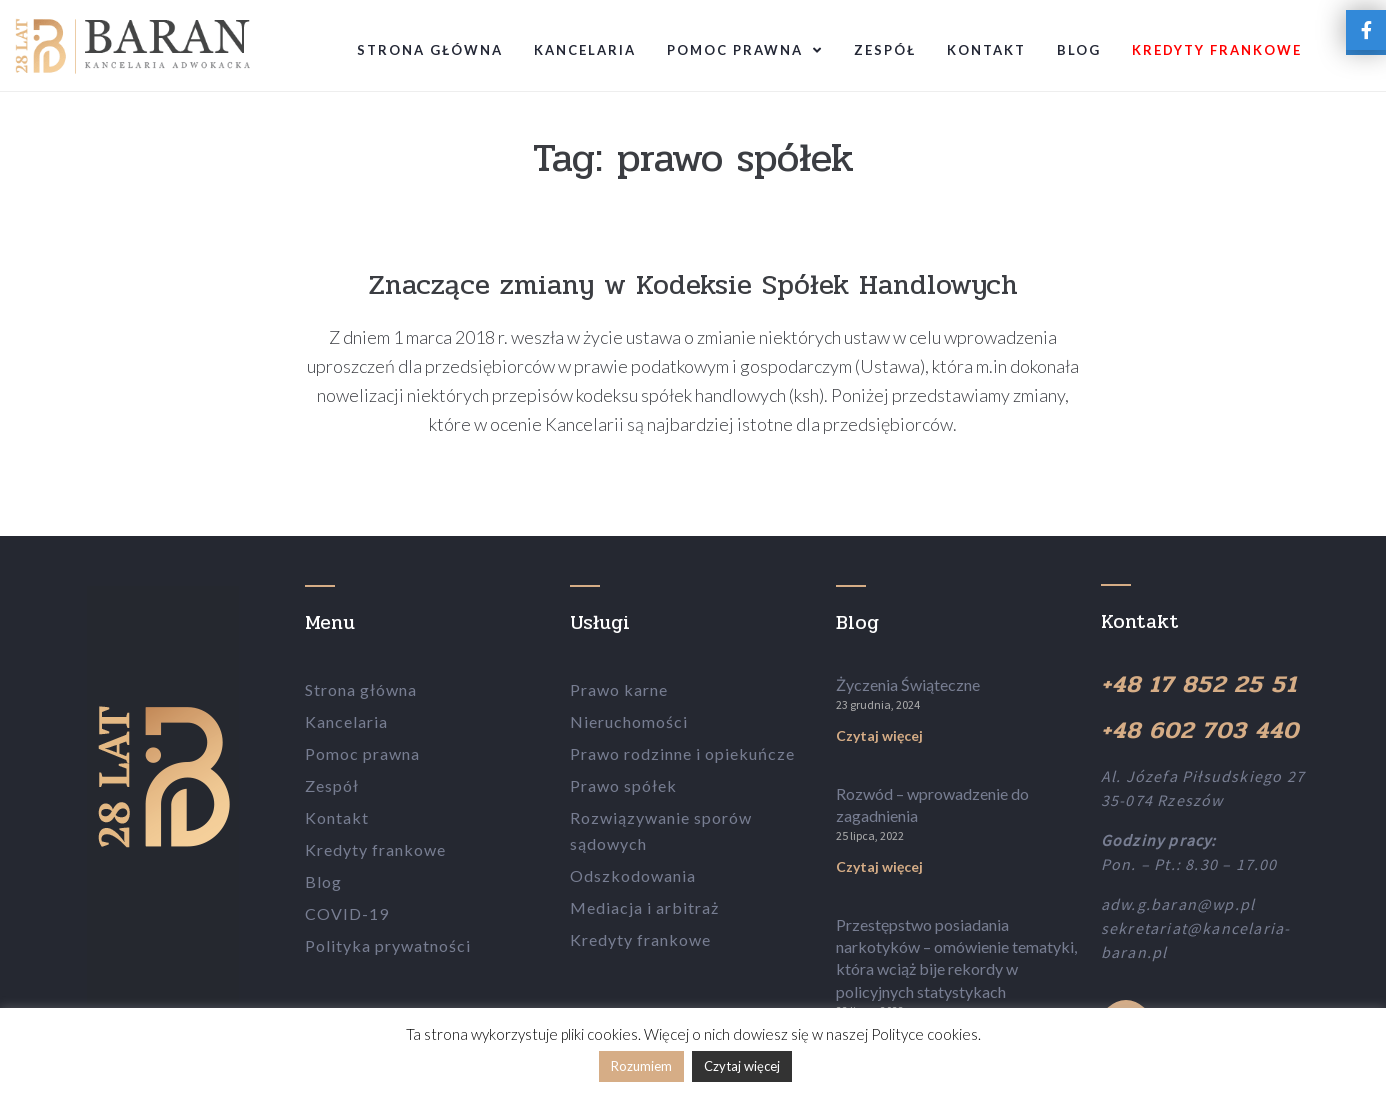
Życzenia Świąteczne (908, 684)
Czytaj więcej (879, 735)
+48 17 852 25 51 (1199, 684)
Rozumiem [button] (641, 1066)
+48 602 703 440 (1200, 730)
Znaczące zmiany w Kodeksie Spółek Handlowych (693, 285)
